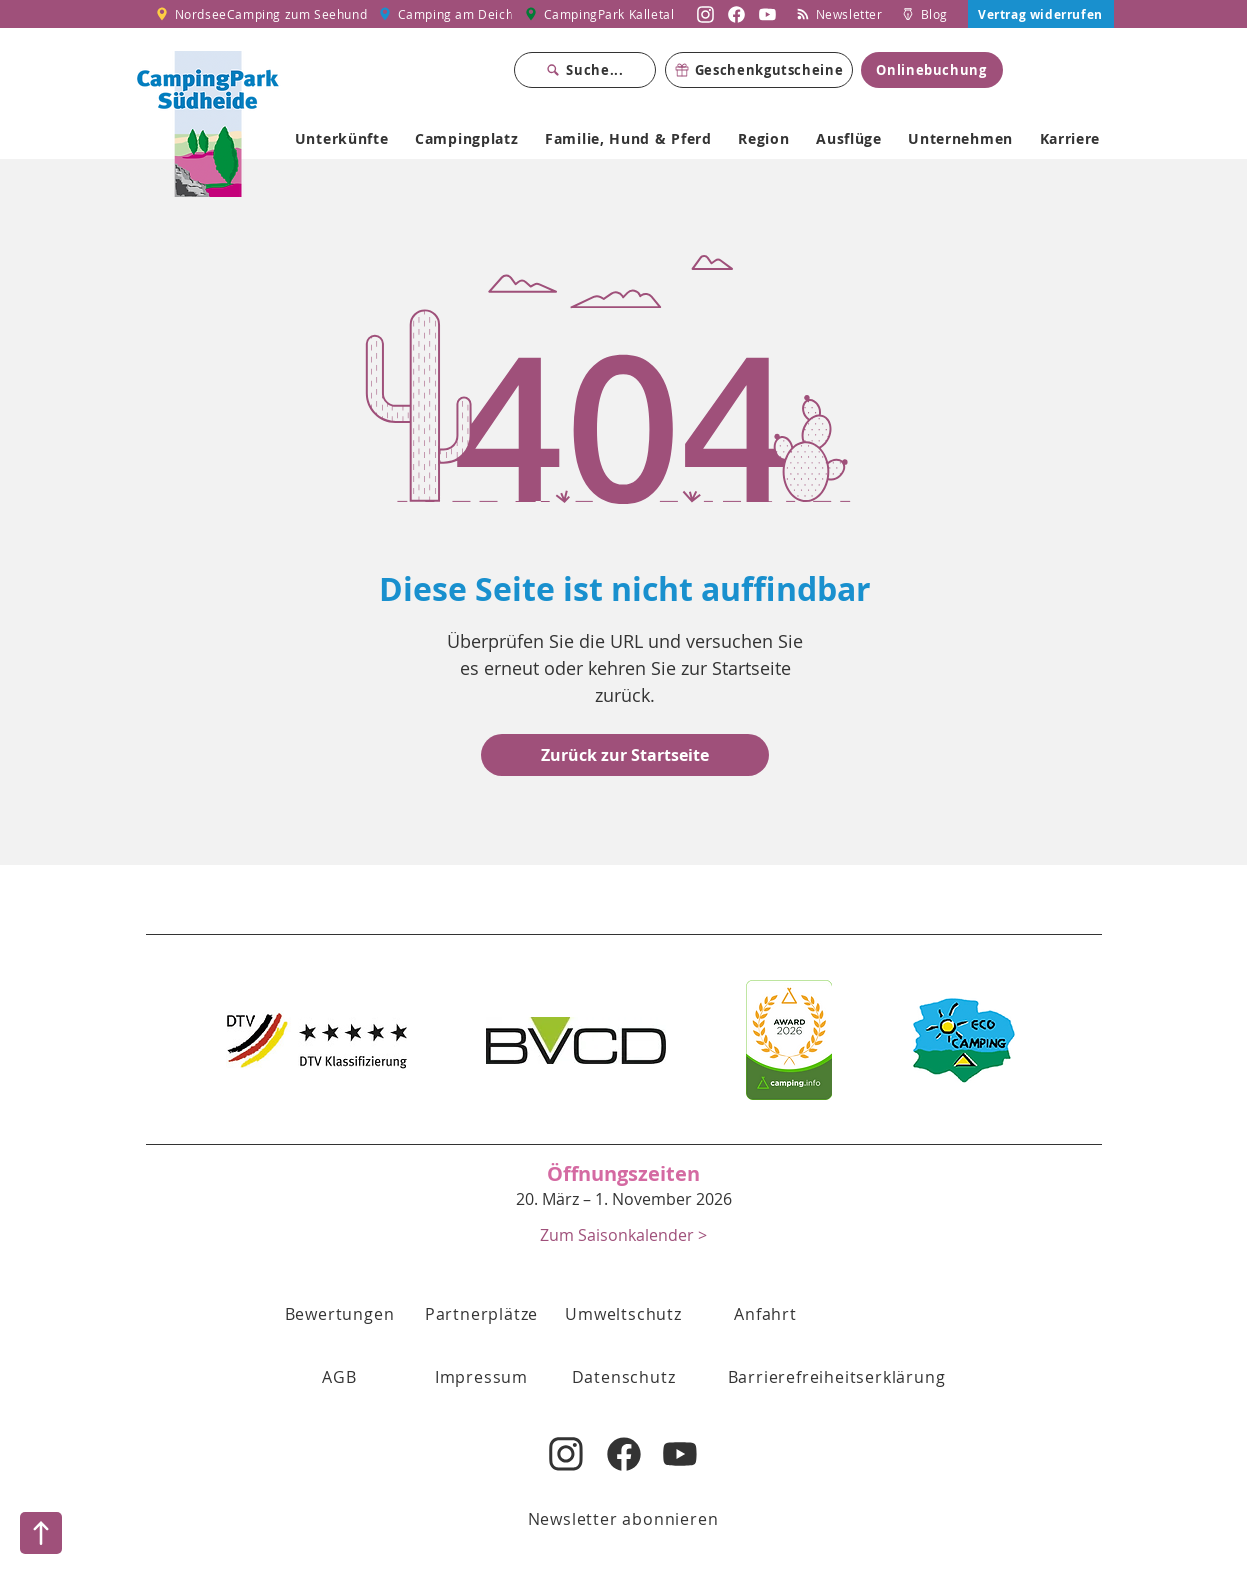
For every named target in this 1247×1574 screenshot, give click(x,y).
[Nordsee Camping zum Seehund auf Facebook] (736, 14)
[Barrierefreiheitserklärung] (837, 1377)
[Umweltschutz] (624, 1314)
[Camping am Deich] (445, 14)
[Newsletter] (840, 14)
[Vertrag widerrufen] (1041, 14)
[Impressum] (482, 1377)
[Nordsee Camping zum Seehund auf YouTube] (767, 14)
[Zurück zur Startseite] (625, 755)
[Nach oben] (41, 1533)
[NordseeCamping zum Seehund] (261, 14)
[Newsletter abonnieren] (623, 1519)
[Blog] (925, 14)
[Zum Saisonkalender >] (623, 1234)
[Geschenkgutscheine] (759, 70)
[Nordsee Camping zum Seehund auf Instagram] (705, 14)
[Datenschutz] (624, 1377)
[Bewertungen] (340, 1314)
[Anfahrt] (766, 1314)
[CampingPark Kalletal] (600, 14)
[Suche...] (585, 70)
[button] (340, 1377)
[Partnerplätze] (482, 1314)
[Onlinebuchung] (932, 70)
